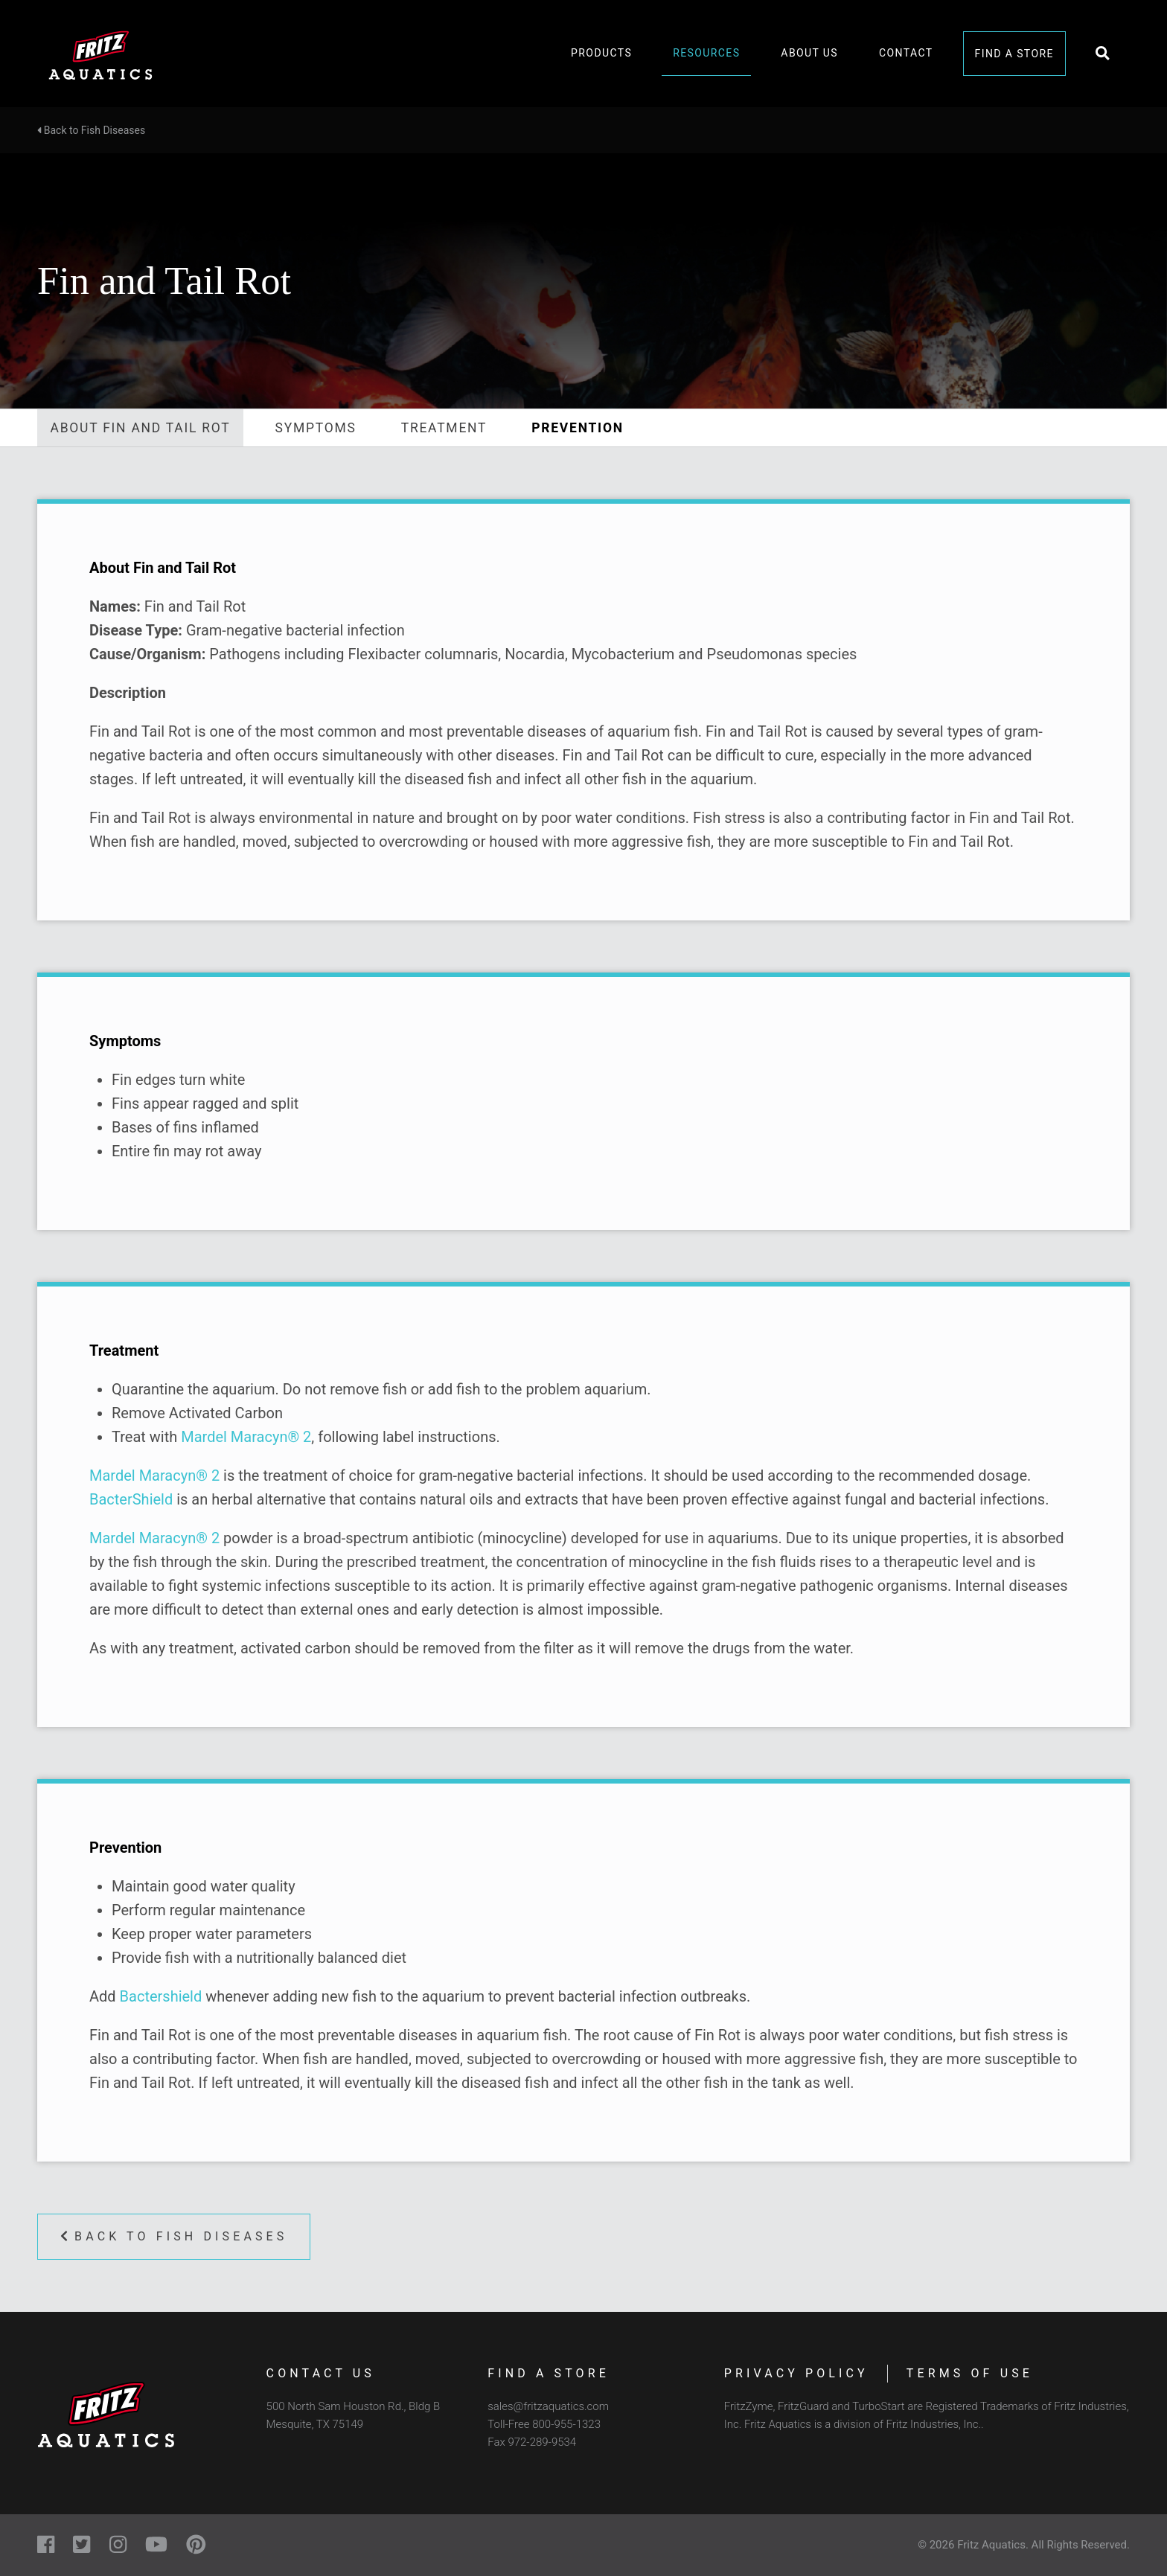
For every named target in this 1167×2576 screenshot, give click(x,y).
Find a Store (1014, 54)
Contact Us (320, 2373)
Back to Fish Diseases (91, 130)
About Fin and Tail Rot (141, 427)
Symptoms (316, 427)
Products (601, 53)
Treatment (444, 427)
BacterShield (131, 1499)
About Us (809, 53)
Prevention (577, 427)
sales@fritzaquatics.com (548, 2406)
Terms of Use (970, 2373)
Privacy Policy (796, 2373)
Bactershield (161, 1996)
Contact (906, 53)
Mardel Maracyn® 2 (246, 1437)
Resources (706, 53)
